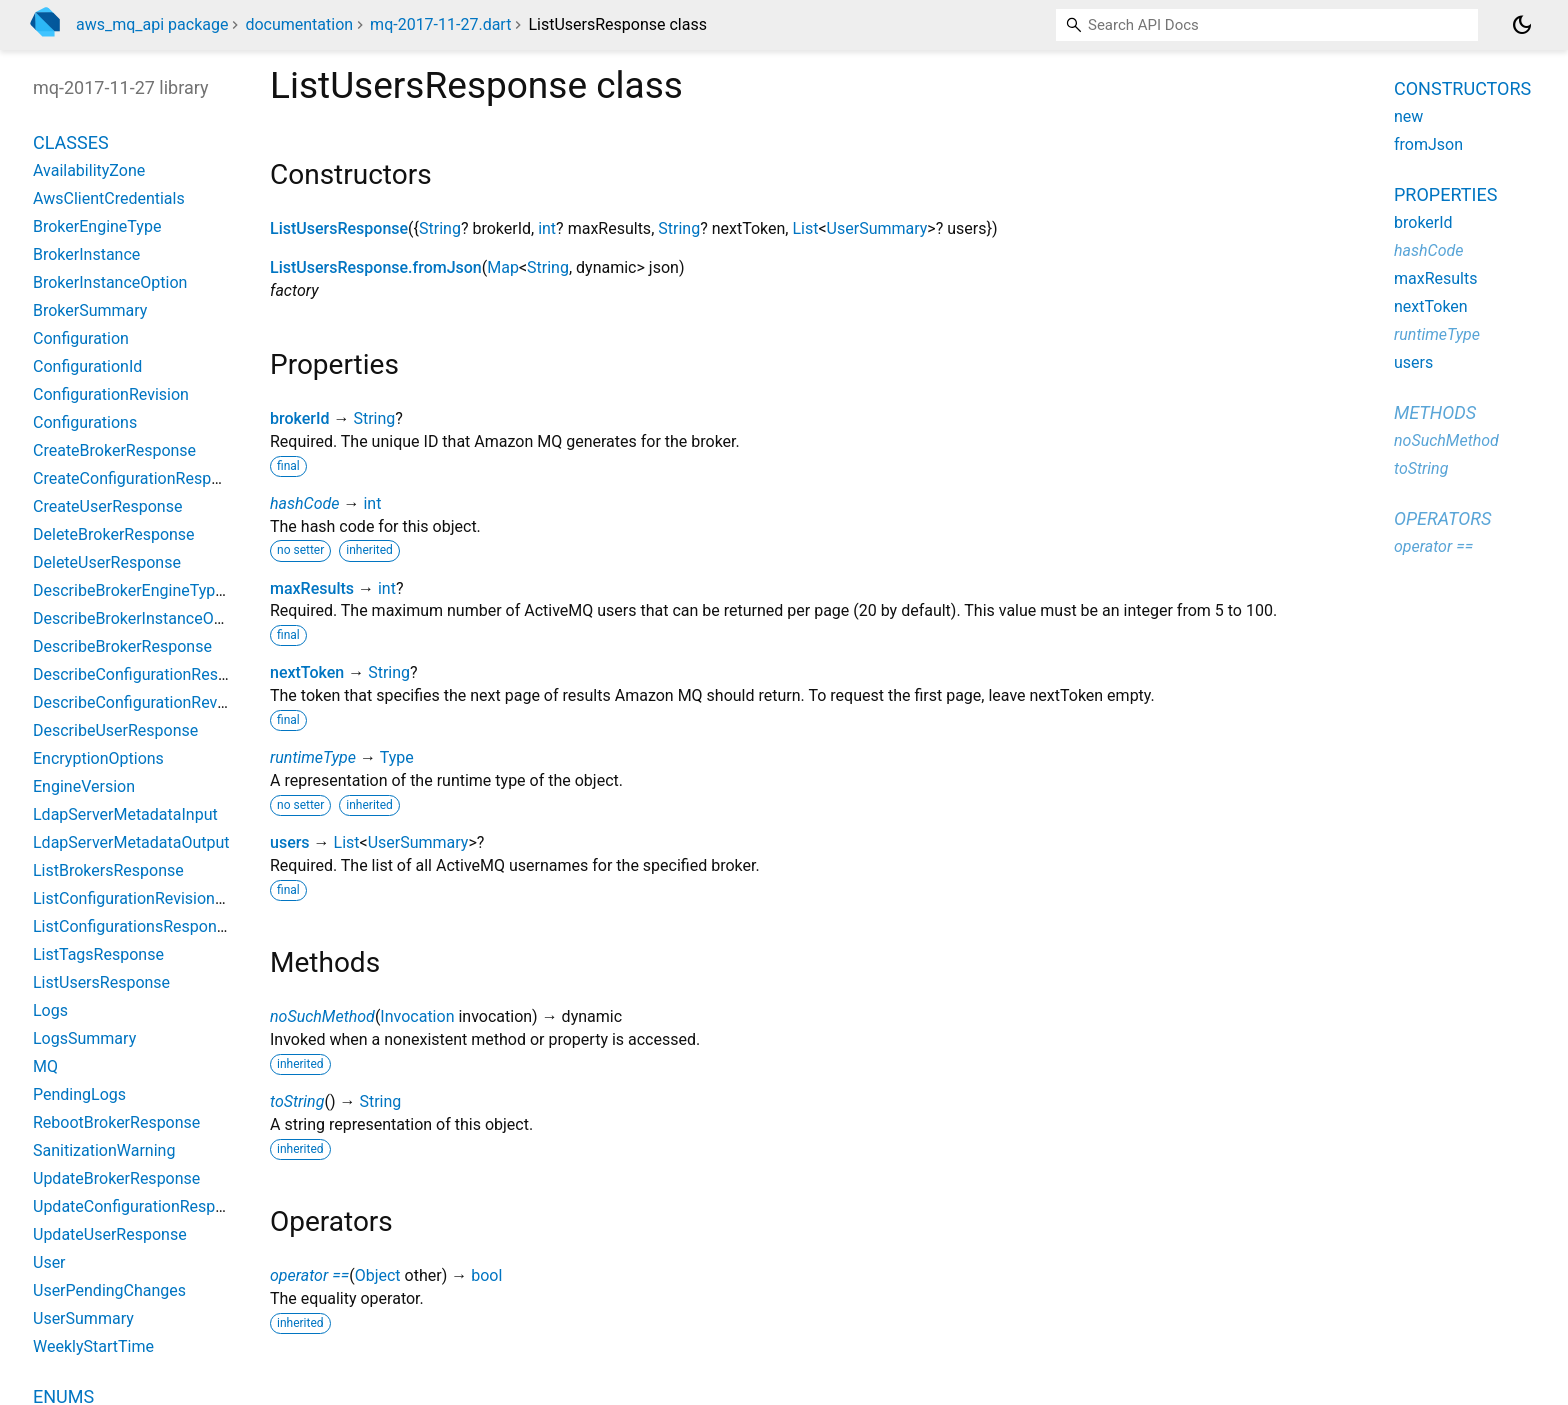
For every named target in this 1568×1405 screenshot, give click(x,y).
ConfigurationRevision (111, 394)
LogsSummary (84, 1038)
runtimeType (313, 757)
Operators (1442, 518)
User (49, 1262)
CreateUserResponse (107, 506)
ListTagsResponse (98, 954)
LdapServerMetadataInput (125, 814)
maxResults (312, 588)
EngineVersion (84, 786)
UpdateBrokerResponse (116, 1178)
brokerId (300, 418)
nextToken (307, 672)
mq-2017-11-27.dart (440, 24)
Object (378, 1275)
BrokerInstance (86, 254)
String (440, 228)
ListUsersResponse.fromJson (376, 267)
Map (503, 267)
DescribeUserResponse (115, 730)
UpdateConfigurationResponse (141, 1206)
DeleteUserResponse (107, 562)
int (547, 228)
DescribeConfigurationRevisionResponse (177, 702)
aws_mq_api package (152, 24)
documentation (299, 24)
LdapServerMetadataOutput (131, 842)
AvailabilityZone (89, 170)
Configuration (81, 338)
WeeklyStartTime (93, 1346)
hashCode (304, 503)
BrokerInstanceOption (110, 282)
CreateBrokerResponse (114, 450)
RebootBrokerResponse (116, 1122)
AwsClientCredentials (109, 198)
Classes (71, 142)
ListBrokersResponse (108, 870)
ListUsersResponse (339, 228)
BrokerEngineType (97, 226)
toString (297, 1101)
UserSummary (877, 228)
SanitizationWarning (104, 1150)
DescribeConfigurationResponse (147, 674)
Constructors (1462, 88)
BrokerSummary (90, 310)
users (290, 842)
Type (397, 757)
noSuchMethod (322, 1016)
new (1408, 116)
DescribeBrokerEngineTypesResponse (167, 590)
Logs (50, 1010)
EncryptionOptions (98, 758)
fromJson (1428, 144)
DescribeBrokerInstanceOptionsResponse (180, 618)
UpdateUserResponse (110, 1234)
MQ (45, 1066)
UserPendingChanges (109, 1290)
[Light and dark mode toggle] (1522, 25)
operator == (309, 1275)
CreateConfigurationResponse (139, 478)
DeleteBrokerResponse (114, 534)
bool (486, 1275)
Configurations (85, 422)
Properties (1445, 194)
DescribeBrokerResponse (122, 646)
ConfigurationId (87, 366)
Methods (1435, 412)
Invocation (417, 1016)
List (805, 228)
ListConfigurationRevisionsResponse (163, 898)
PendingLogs (79, 1094)
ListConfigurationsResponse (133, 926)
